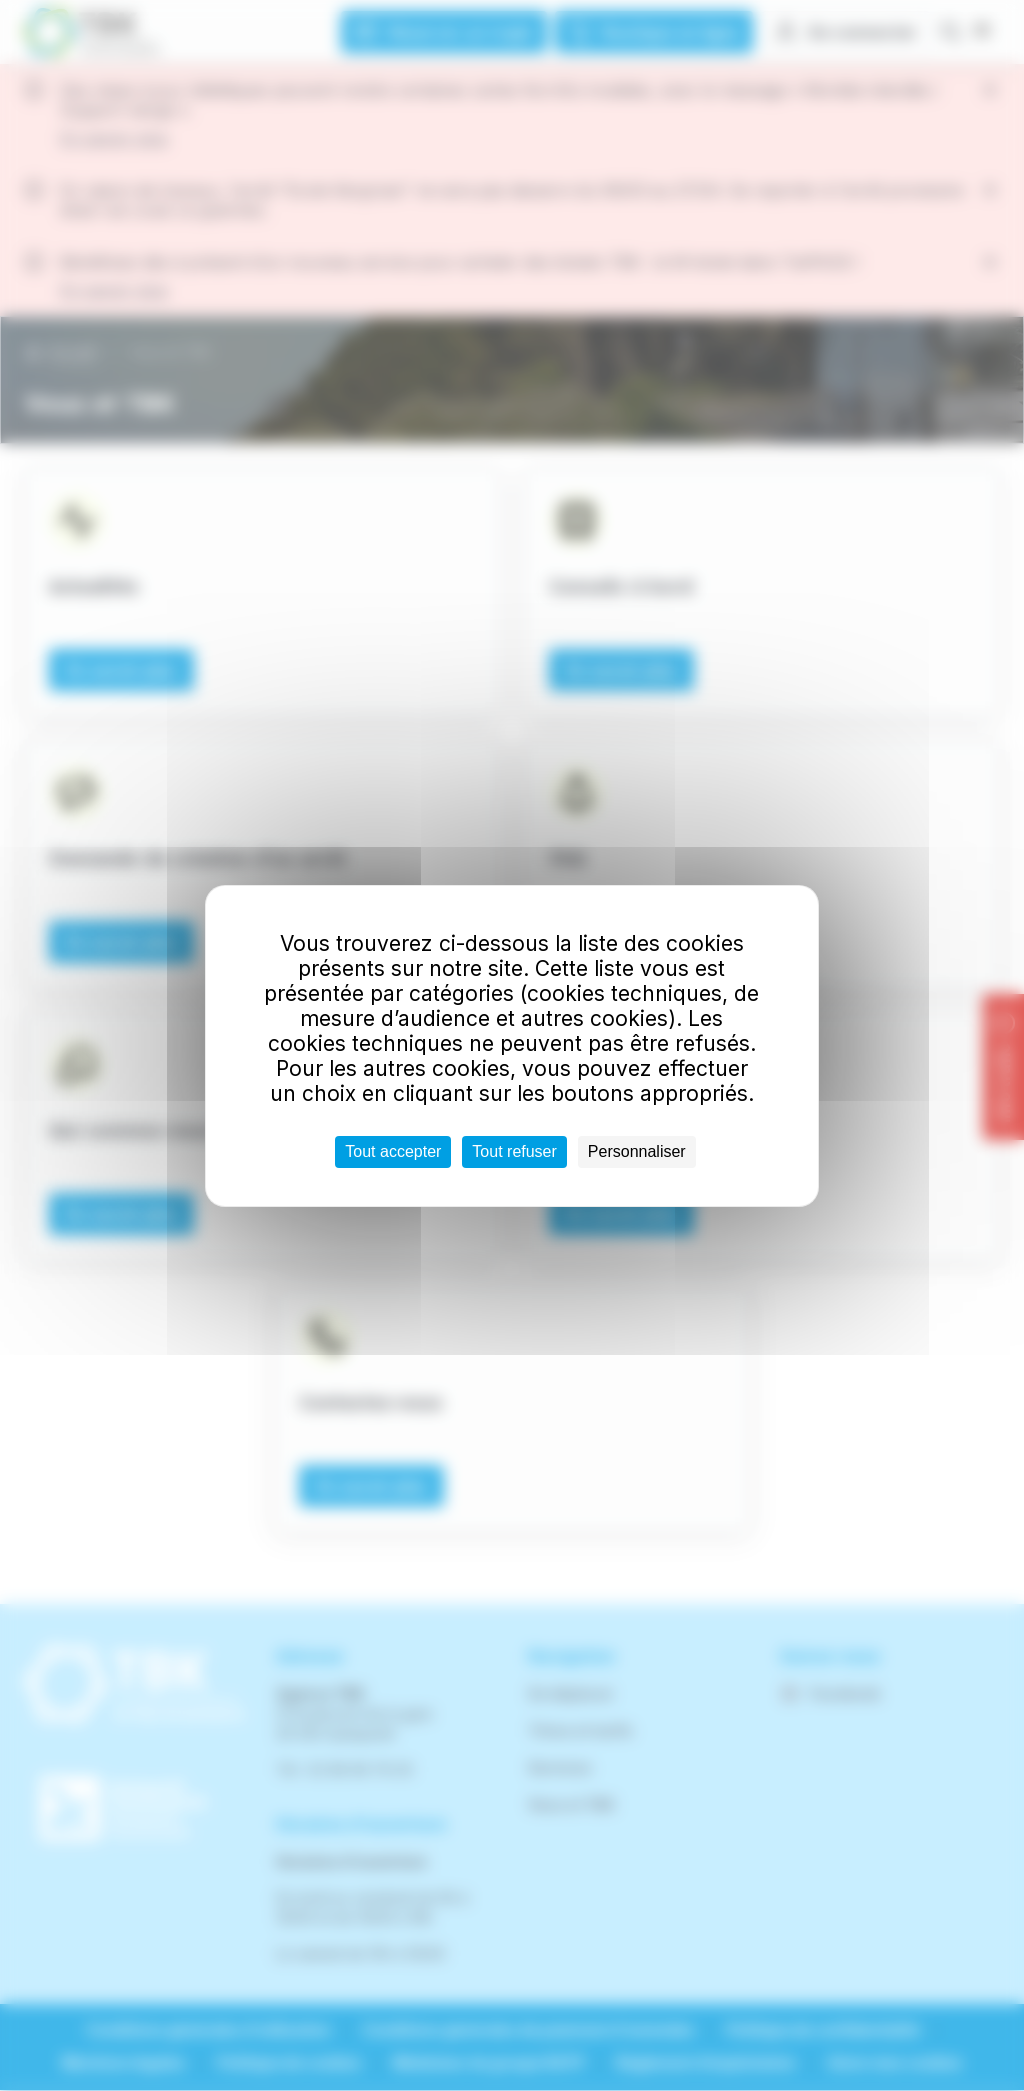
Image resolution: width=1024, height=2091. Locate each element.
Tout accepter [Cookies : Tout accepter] (393, 1151)
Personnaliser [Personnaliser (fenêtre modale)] (637, 1151)
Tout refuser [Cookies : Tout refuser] (514, 1151)
